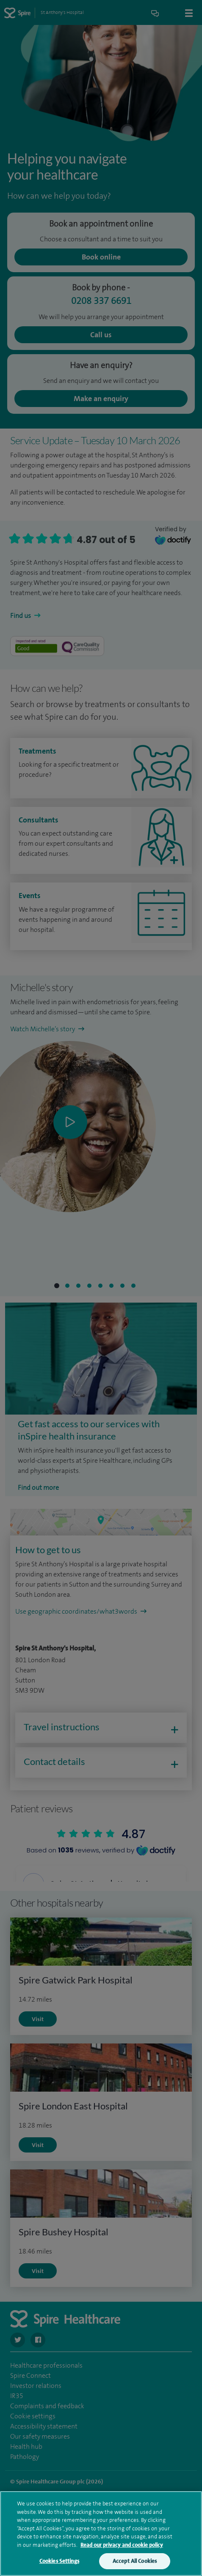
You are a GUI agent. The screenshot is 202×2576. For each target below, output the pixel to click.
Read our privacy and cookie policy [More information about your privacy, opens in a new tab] (121, 2545)
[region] (101, 2533)
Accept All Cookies (135, 2561)
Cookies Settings (59, 2561)
